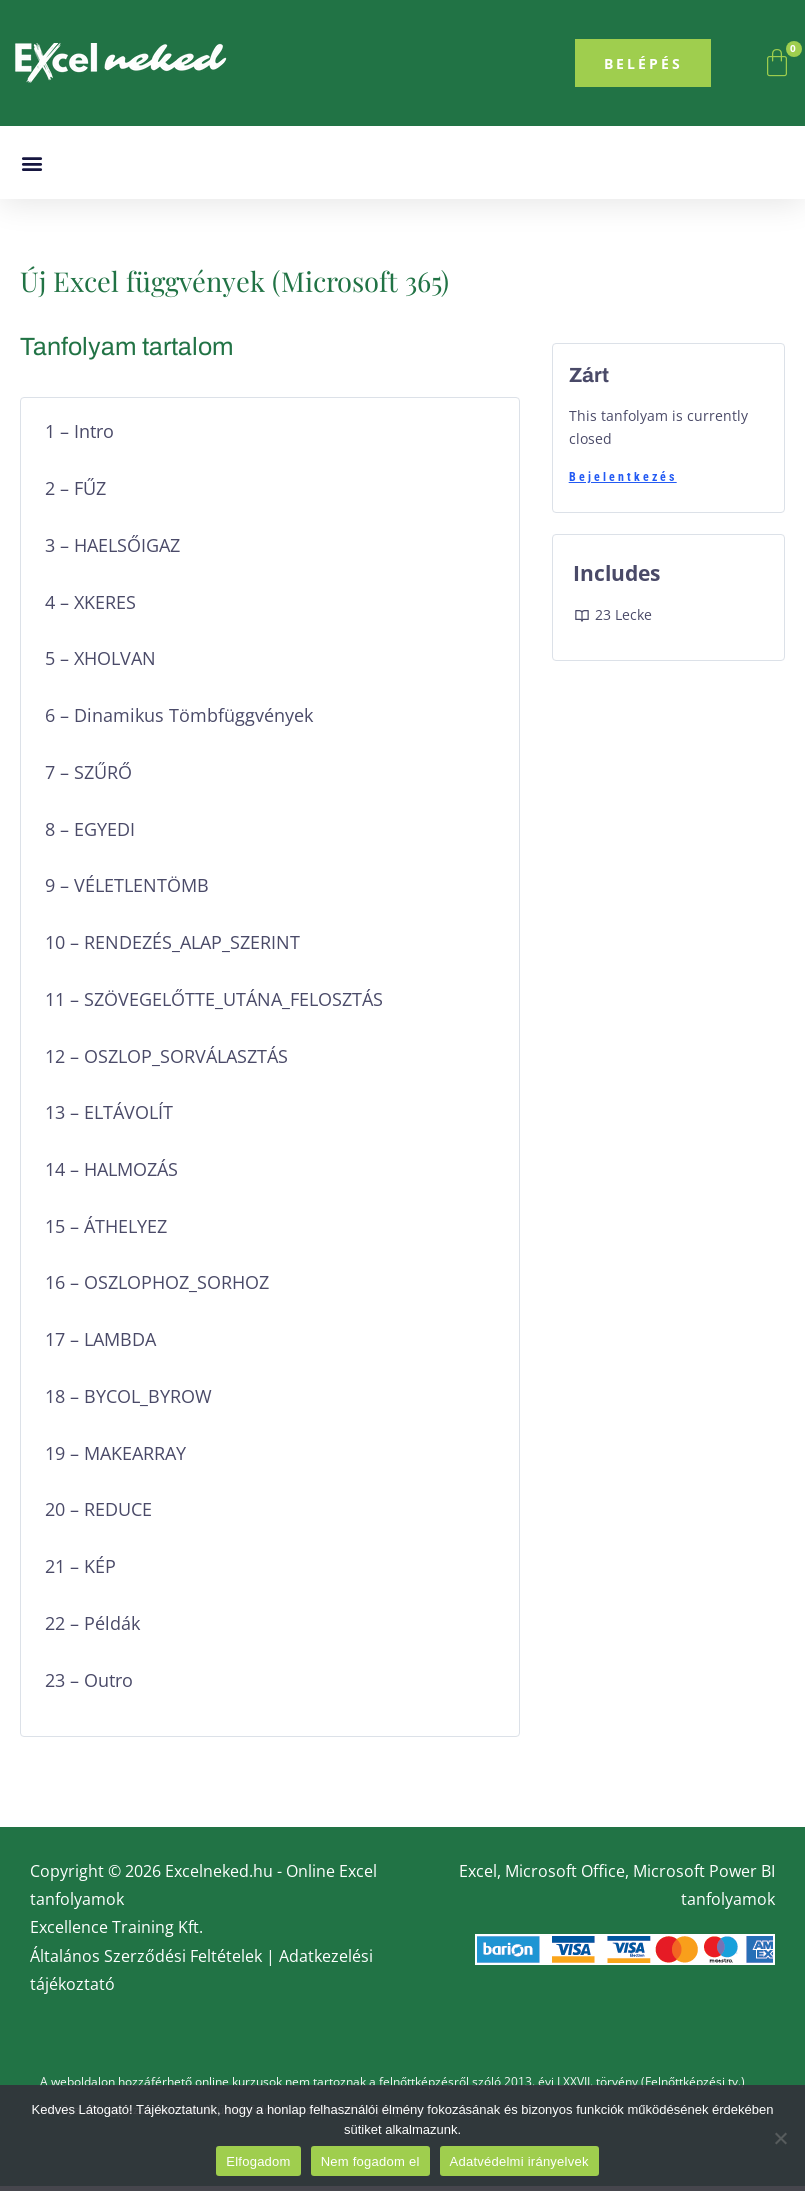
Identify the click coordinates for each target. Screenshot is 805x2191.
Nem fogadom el (370, 2161)
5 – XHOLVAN (100, 663)
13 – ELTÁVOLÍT (109, 1117)
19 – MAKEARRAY (115, 1457)
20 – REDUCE (98, 1514)
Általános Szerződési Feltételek (146, 1960)
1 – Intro (79, 436)
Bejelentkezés (623, 482)
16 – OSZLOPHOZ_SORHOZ (157, 1287)
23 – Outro (89, 1684)
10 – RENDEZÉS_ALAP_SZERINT (172, 947)
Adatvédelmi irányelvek (519, 2161)
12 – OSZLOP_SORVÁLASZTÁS (166, 1060)
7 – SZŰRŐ (88, 776)
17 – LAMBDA (100, 1344)
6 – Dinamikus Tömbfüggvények (179, 720)
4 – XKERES (90, 606)
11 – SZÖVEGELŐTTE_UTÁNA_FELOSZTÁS (214, 1003)
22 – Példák (92, 1627)
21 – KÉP (80, 1571)
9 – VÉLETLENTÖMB (127, 890)
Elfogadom (258, 2161)
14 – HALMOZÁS (111, 1174)
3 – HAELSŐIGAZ (112, 550)
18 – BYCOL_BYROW (128, 1401)
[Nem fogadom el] (780, 2138)
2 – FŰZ (75, 493)
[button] (31, 168)
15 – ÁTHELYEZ (106, 1230)
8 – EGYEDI (90, 833)
